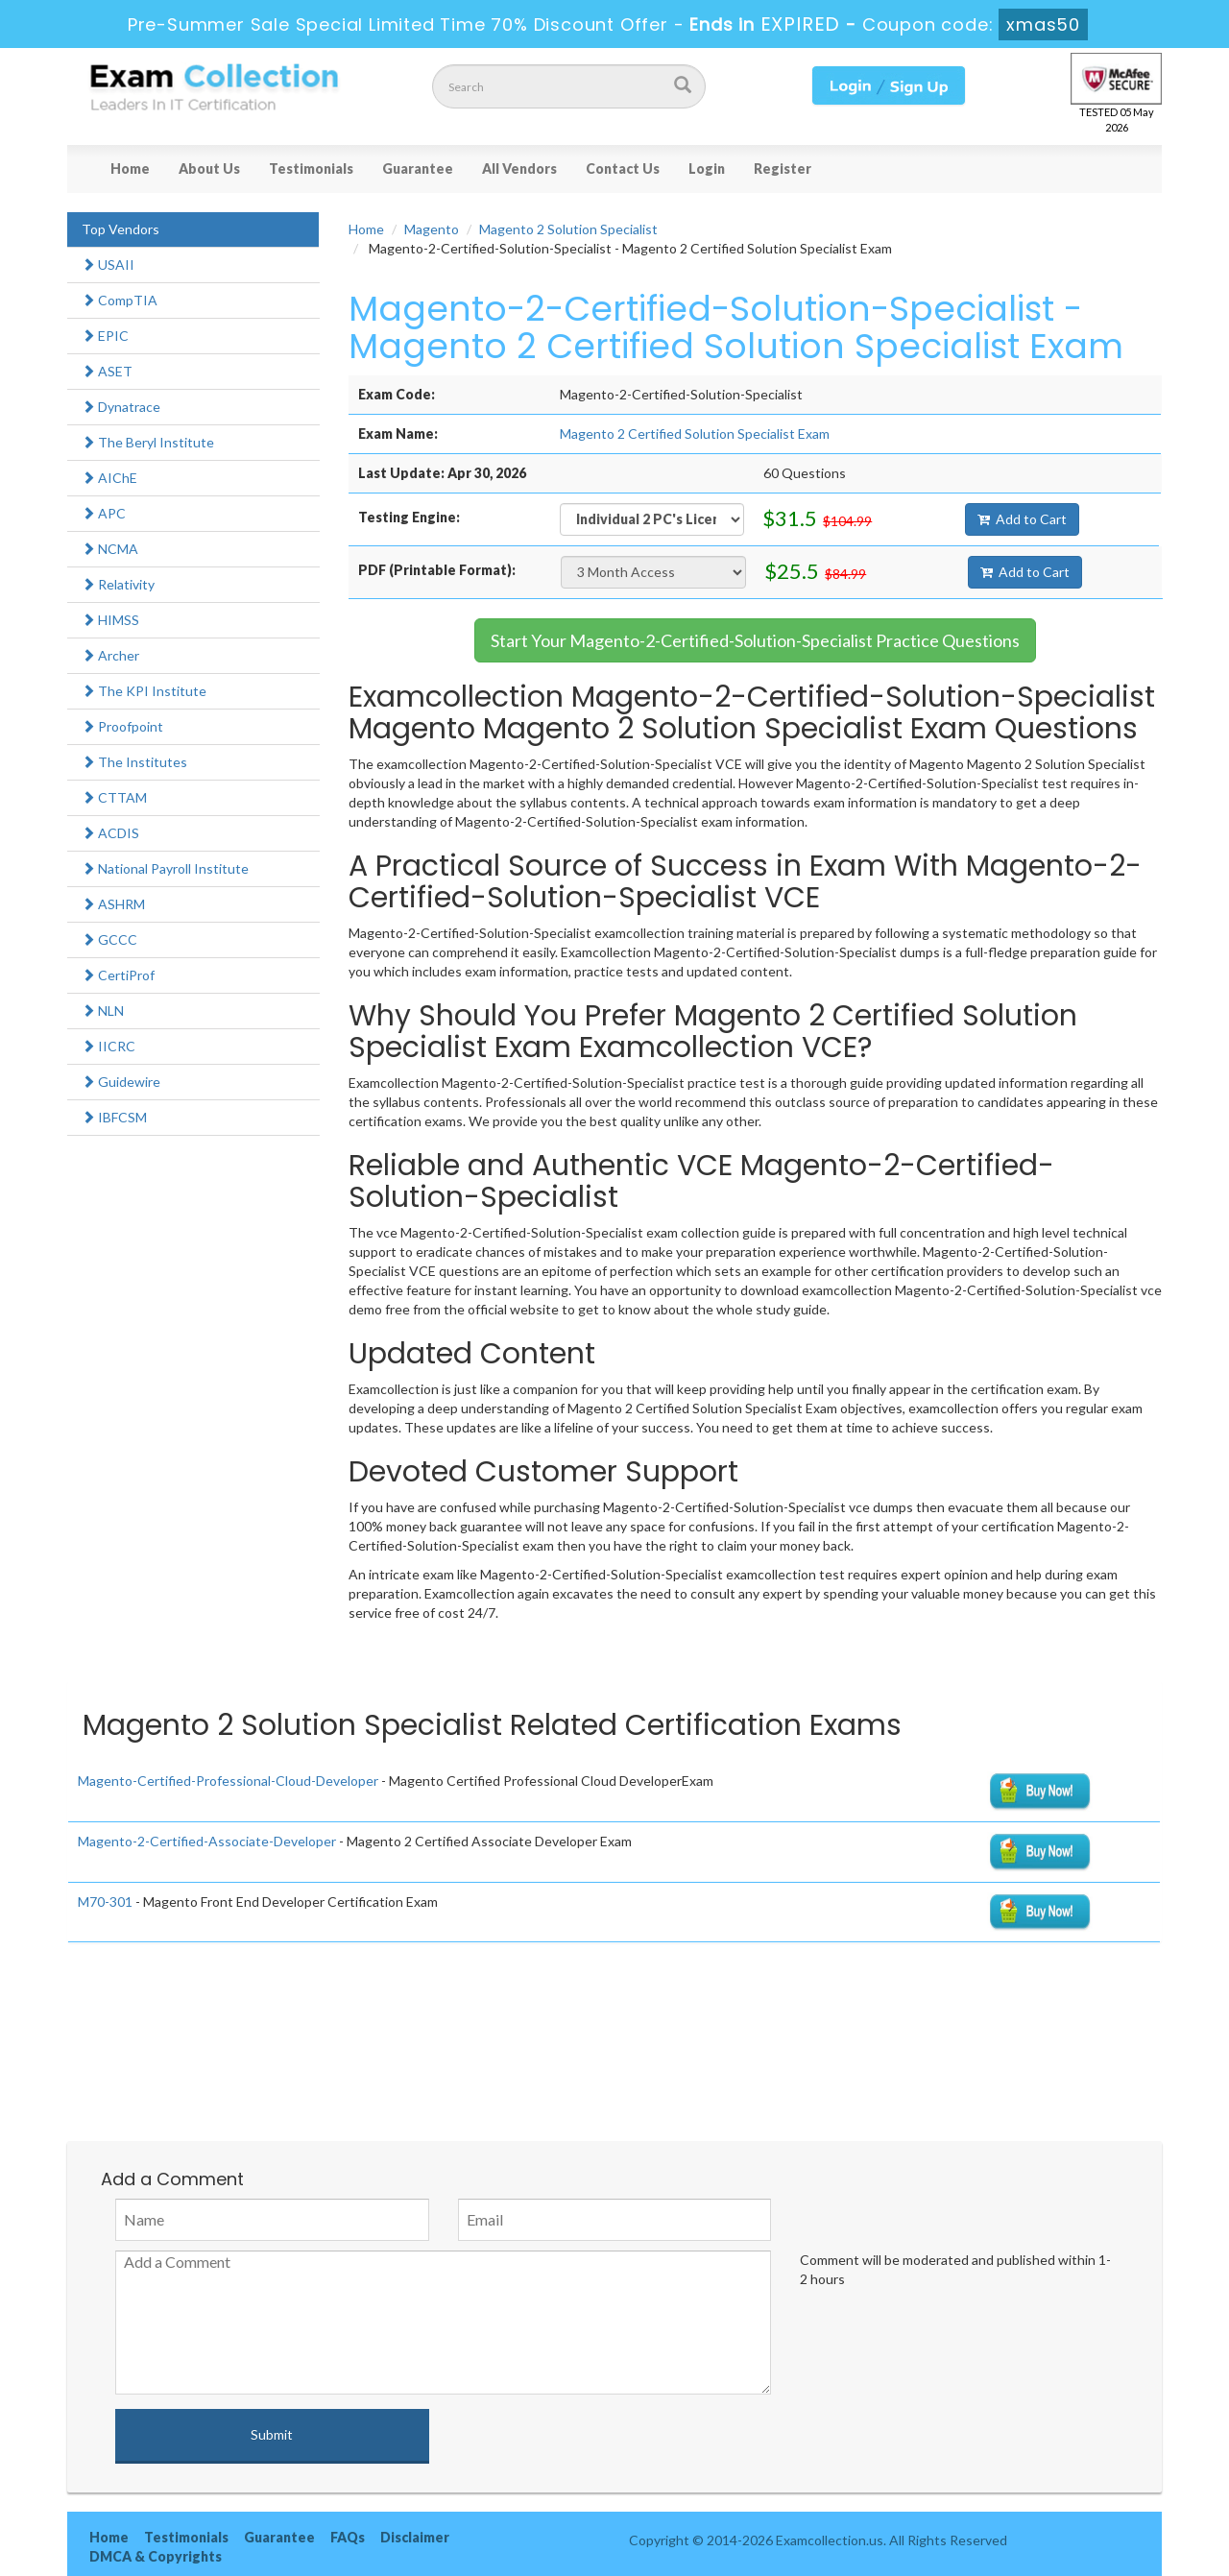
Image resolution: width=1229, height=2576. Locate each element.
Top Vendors (120, 229)
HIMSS (110, 620)
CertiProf (118, 975)
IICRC (108, 1046)
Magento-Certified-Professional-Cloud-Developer (228, 1780)
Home (130, 168)
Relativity (118, 584)
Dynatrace (121, 406)
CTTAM (114, 797)
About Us (209, 168)
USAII (108, 264)
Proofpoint (122, 726)
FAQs (347, 2537)
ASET (107, 371)
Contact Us (623, 168)
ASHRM (113, 904)
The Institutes (134, 762)
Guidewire (121, 1081)
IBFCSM (114, 1117)
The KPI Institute (144, 691)
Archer (110, 655)
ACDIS (110, 833)
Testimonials (311, 168)
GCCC (109, 939)
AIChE (109, 477)
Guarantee (417, 168)
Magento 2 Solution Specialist (568, 229)
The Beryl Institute (148, 442)
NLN (103, 1010)
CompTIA (119, 300)
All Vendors (519, 168)
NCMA (110, 549)
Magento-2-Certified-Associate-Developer (207, 1841)
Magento (431, 229)
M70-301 (105, 1901)
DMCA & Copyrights (155, 2556)
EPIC (105, 335)
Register (782, 168)
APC (104, 513)
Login (706, 168)
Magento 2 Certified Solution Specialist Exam (695, 433)
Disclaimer (414, 2537)
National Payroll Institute (165, 868)
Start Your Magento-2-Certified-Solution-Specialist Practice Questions (755, 640)
